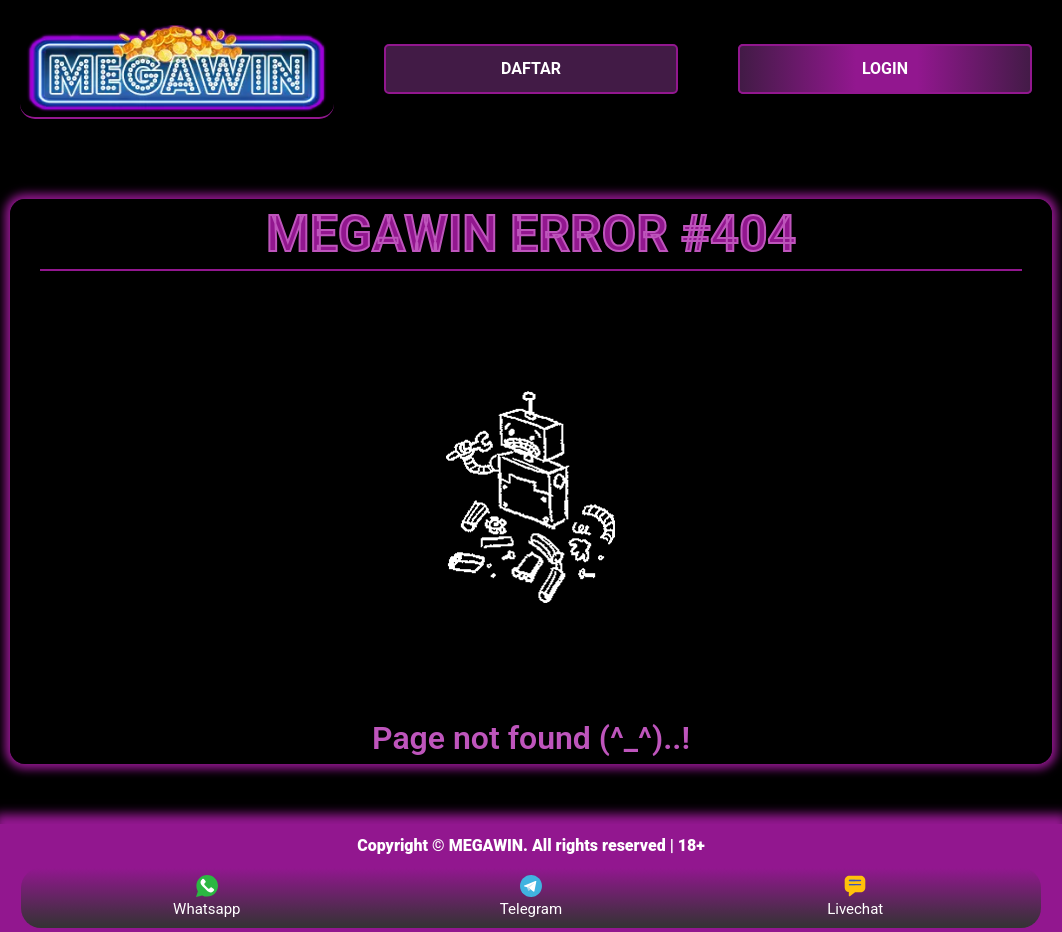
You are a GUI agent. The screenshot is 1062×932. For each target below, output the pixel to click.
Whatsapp (206, 896)
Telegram (531, 896)
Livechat (855, 896)
